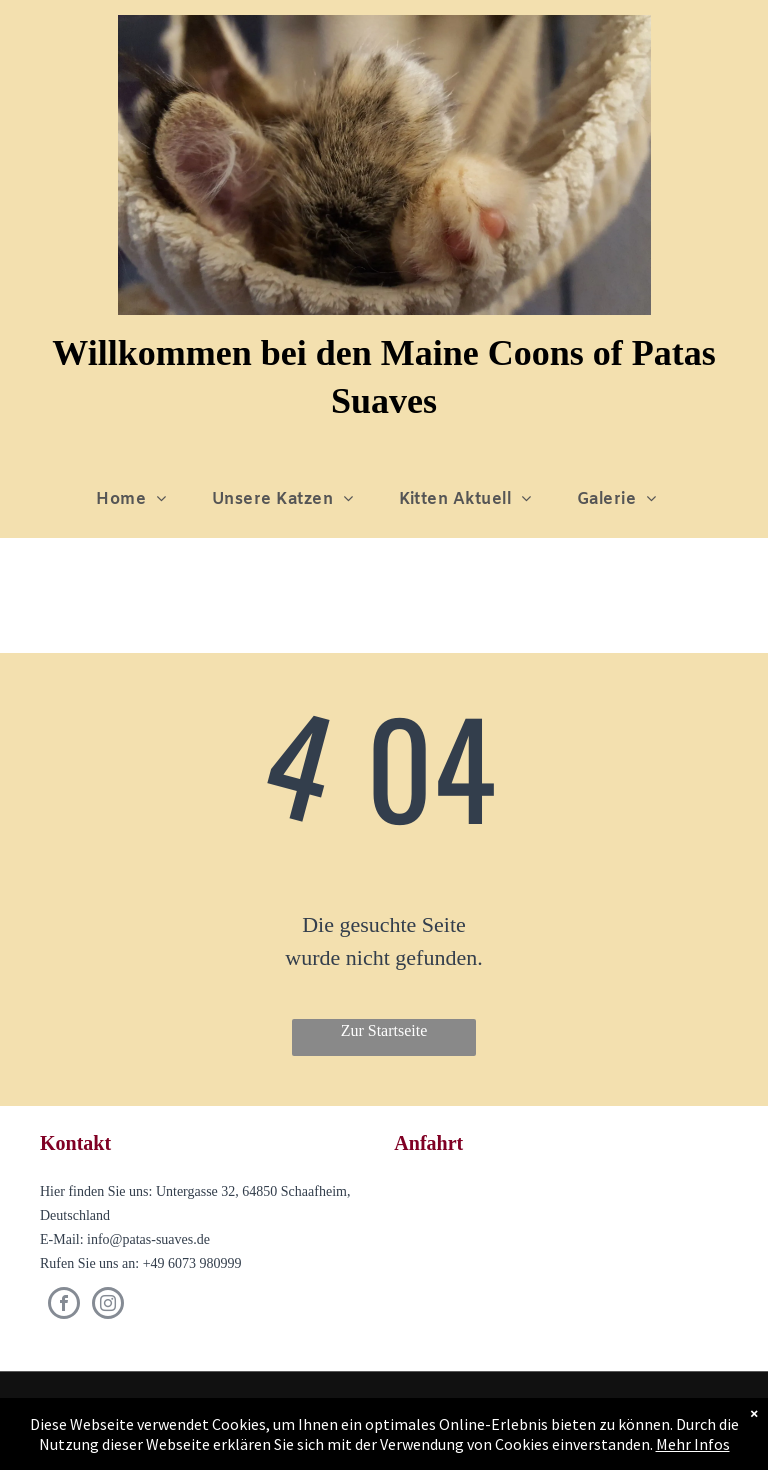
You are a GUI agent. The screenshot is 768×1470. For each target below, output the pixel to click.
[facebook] (64, 1305)
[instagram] (108, 1305)
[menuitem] (138, 500)
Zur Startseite (384, 1030)
